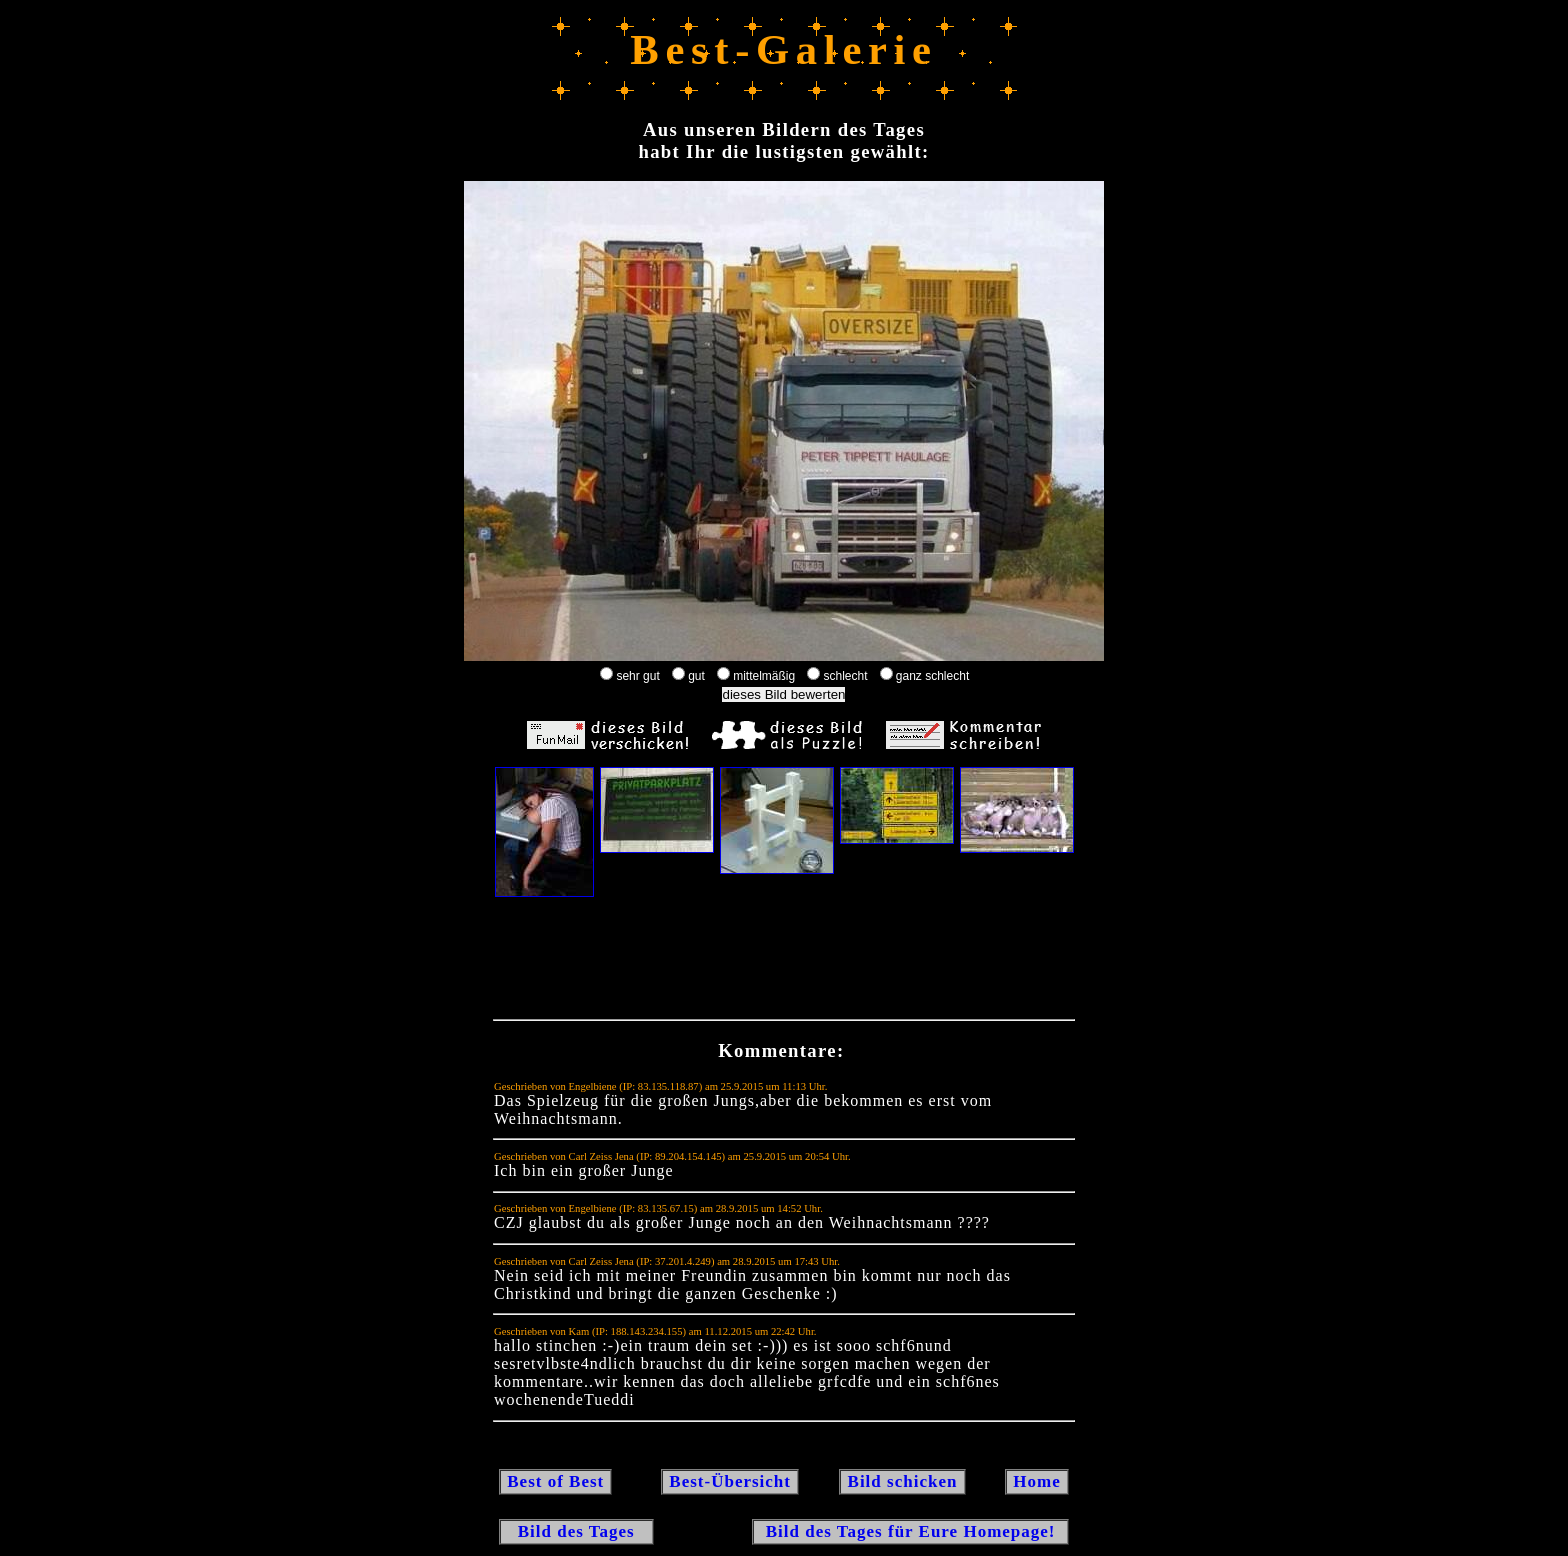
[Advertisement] (784, 963)
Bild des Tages (576, 1531)
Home (1037, 1481)
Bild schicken (902, 1481)
